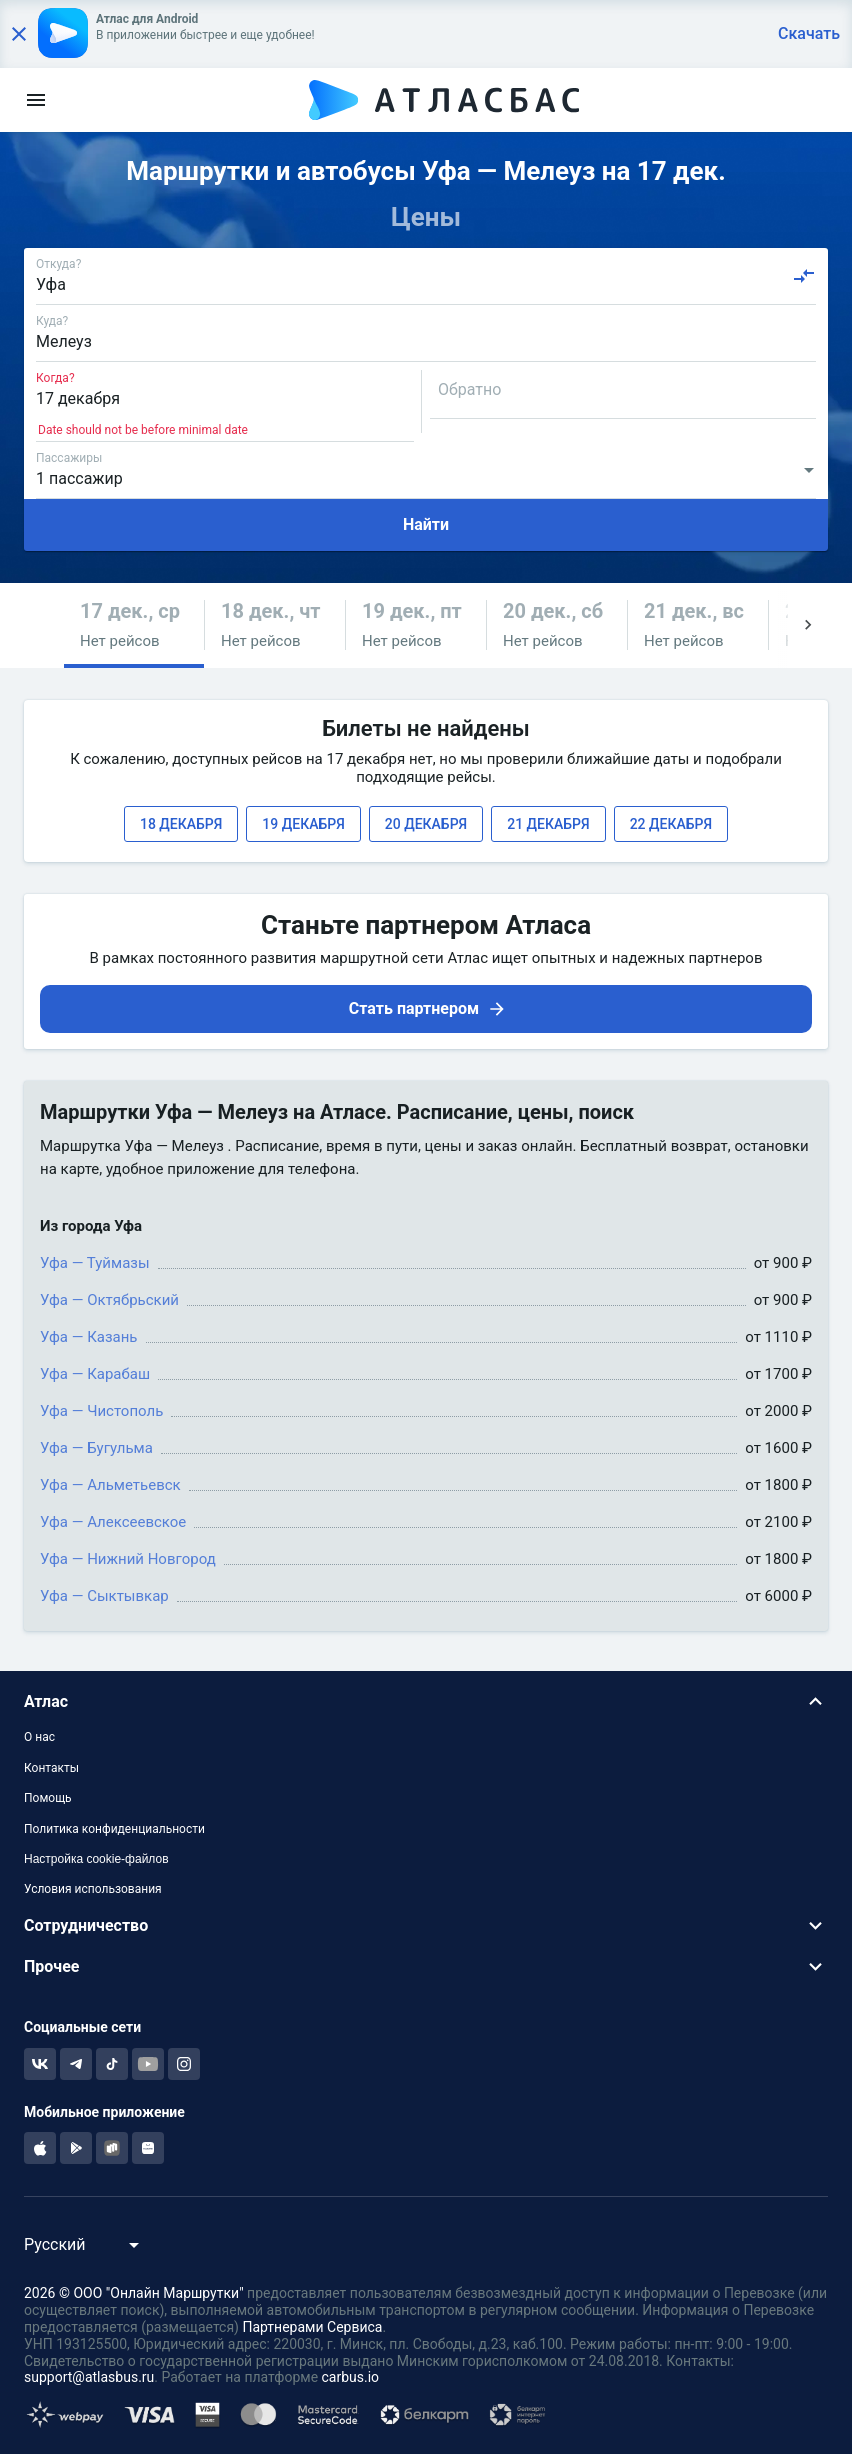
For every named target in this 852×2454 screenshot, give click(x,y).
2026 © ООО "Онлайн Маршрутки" (134, 2293)
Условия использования (93, 1889)
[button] (134, 625)
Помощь (48, 1798)
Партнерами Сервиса (312, 2327)
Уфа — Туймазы (95, 1263)
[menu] (36, 100)
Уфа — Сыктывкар (104, 1596)
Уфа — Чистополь (101, 1411)
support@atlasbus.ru (89, 2377)
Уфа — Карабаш (95, 1374)
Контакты (51, 1768)
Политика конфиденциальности (114, 1829)
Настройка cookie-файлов (96, 1859)
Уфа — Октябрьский (109, 1300)
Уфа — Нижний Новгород (128, 1559)
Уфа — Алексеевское (113, 1522)
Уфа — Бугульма (96, 1448)
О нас (39, 1737)
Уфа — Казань (89, 1337)
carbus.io (351, 2377)
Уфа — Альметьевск (110, 1485)
